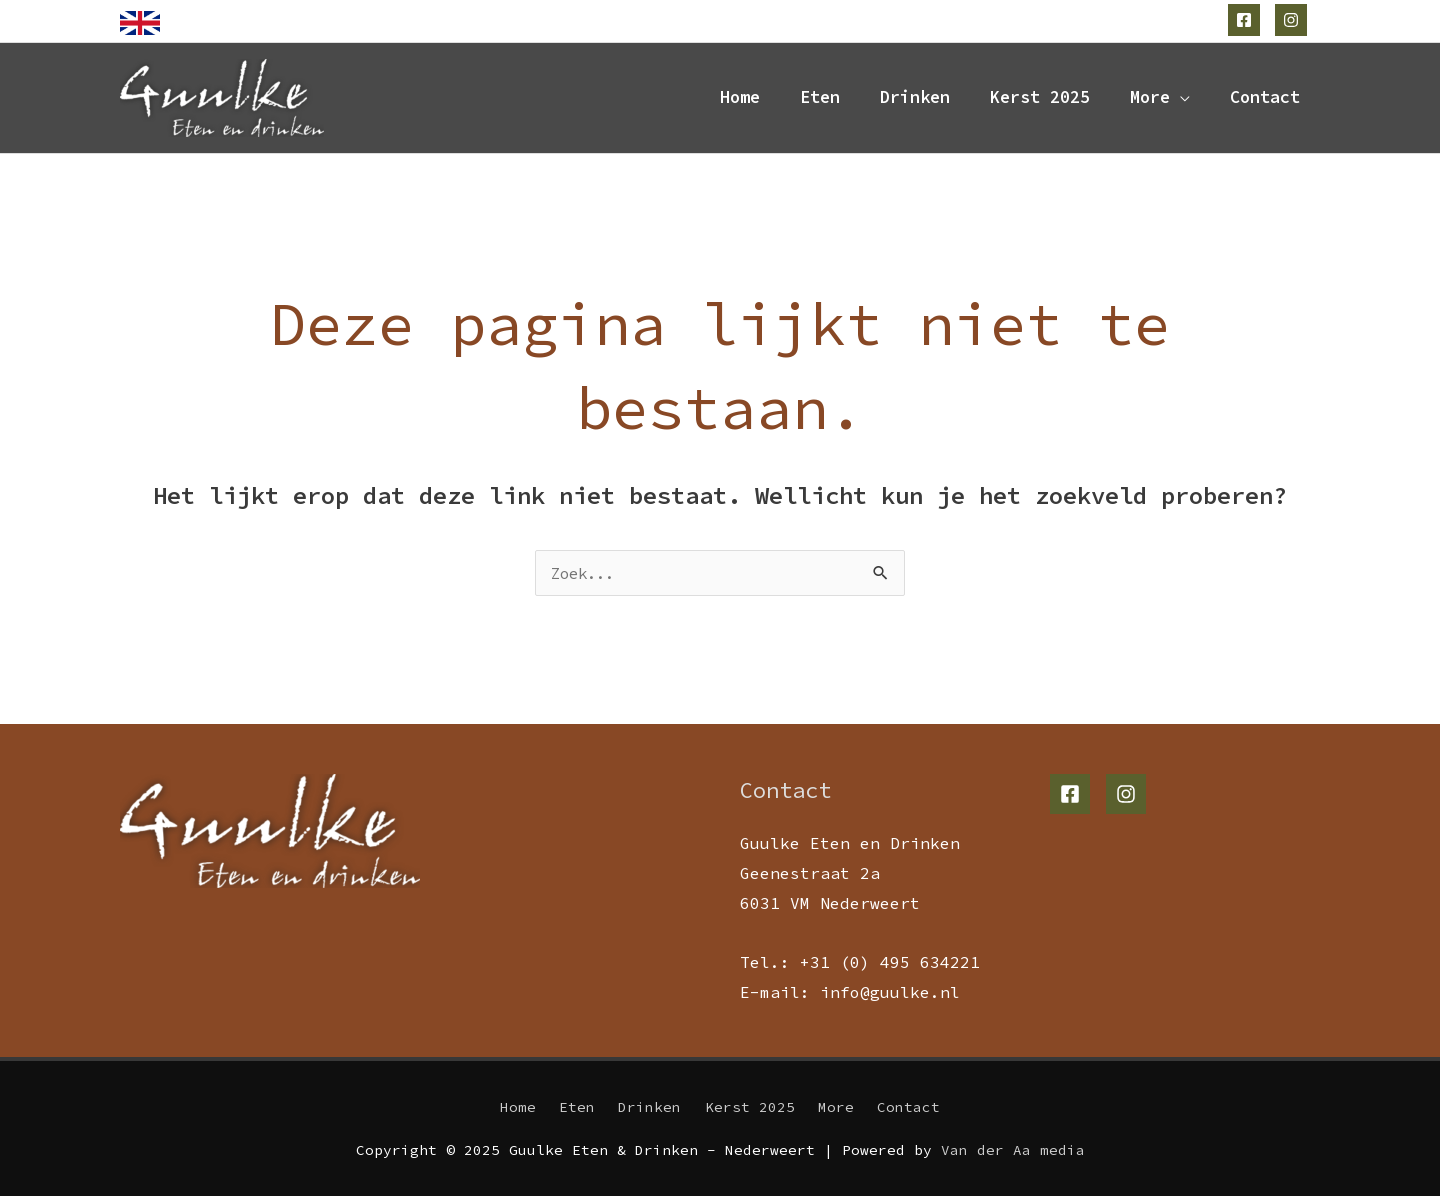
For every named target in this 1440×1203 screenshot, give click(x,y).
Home (740, 101)
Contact (1265, 101)
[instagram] (1293, 20)
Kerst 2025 (1040, 101)
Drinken (915, 101)
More (1150, 101)
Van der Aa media (1013, 1158)
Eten (820, 101)
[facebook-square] (1246, 20)
